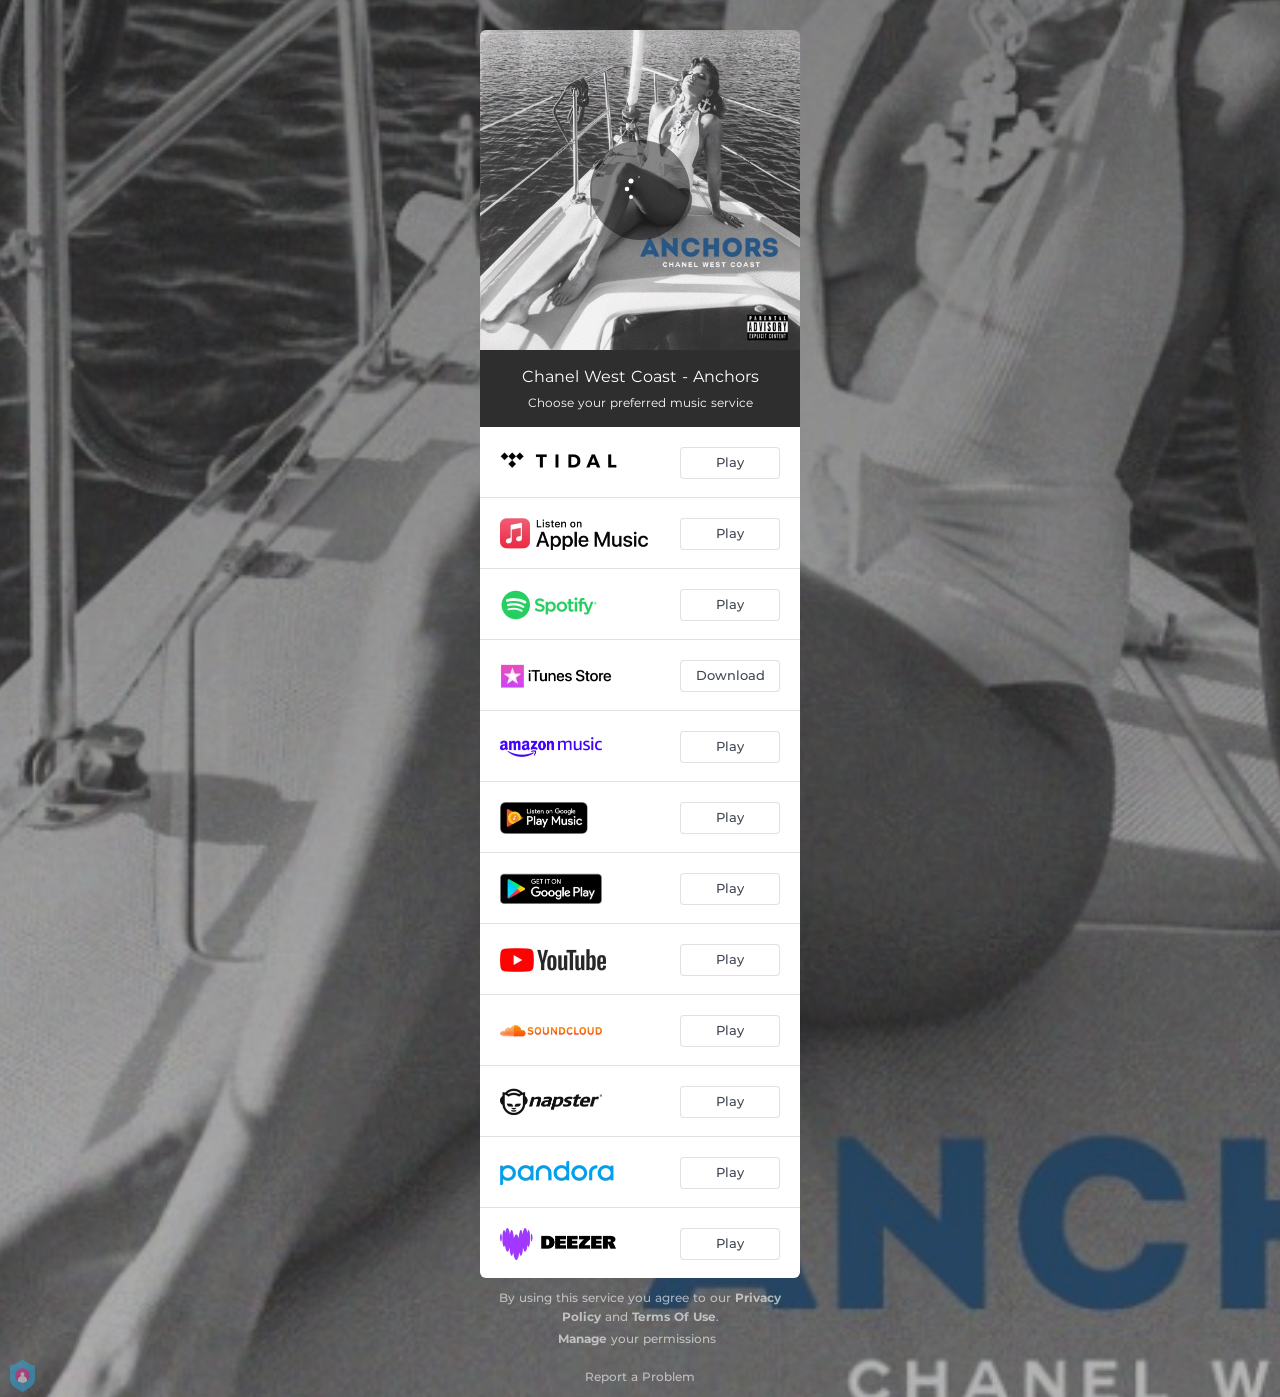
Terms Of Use (674, 1316)
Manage (582, 1338)
